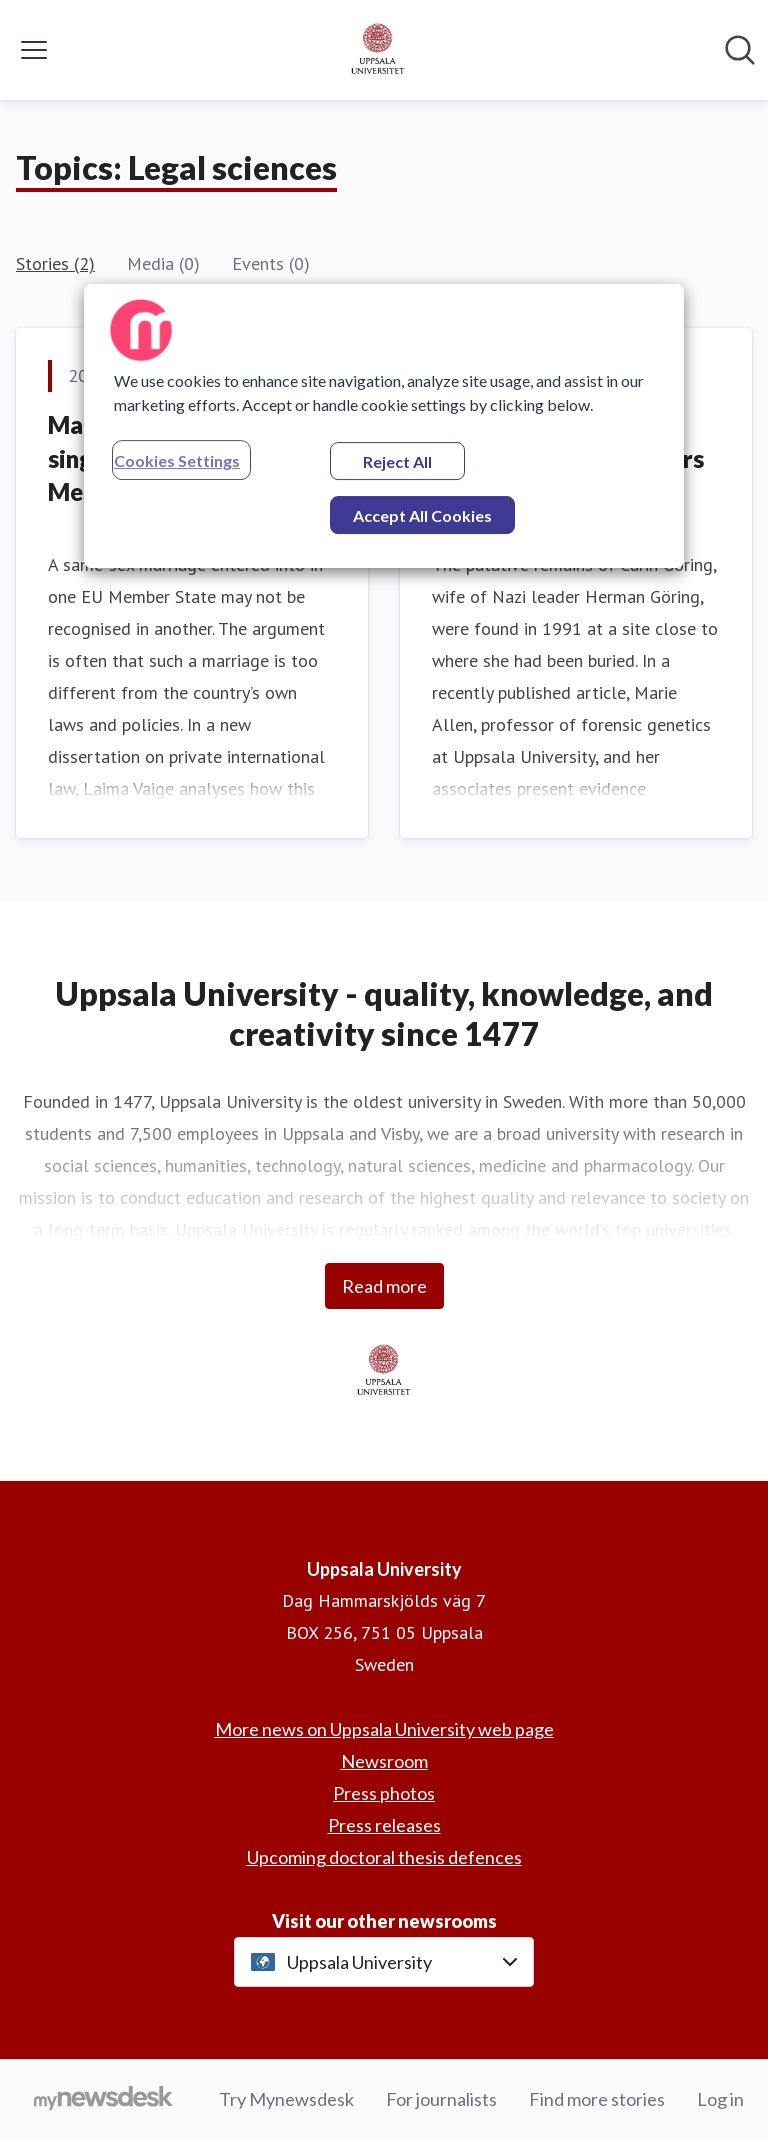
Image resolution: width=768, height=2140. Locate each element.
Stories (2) (55, 263)
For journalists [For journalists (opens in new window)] (441, 2099)
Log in (720, 2099)
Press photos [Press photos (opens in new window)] (384, 1793)
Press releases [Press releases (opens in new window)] (384, 1825)
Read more (384, 1286)
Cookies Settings (177, 460)
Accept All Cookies (422, 515)
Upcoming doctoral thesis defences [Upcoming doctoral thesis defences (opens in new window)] (384, 1857)
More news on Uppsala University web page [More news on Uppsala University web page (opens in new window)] (384, 1729)
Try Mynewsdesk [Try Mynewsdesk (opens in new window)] (286, 2099)
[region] (384, 426)
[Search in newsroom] (740, 50)
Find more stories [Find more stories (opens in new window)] (597, 2099)
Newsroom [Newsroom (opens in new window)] (384, 1761)
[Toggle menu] (34, 50)
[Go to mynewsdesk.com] (103, 2100)
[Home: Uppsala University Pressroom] (378, 50)
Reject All (397, 461)
